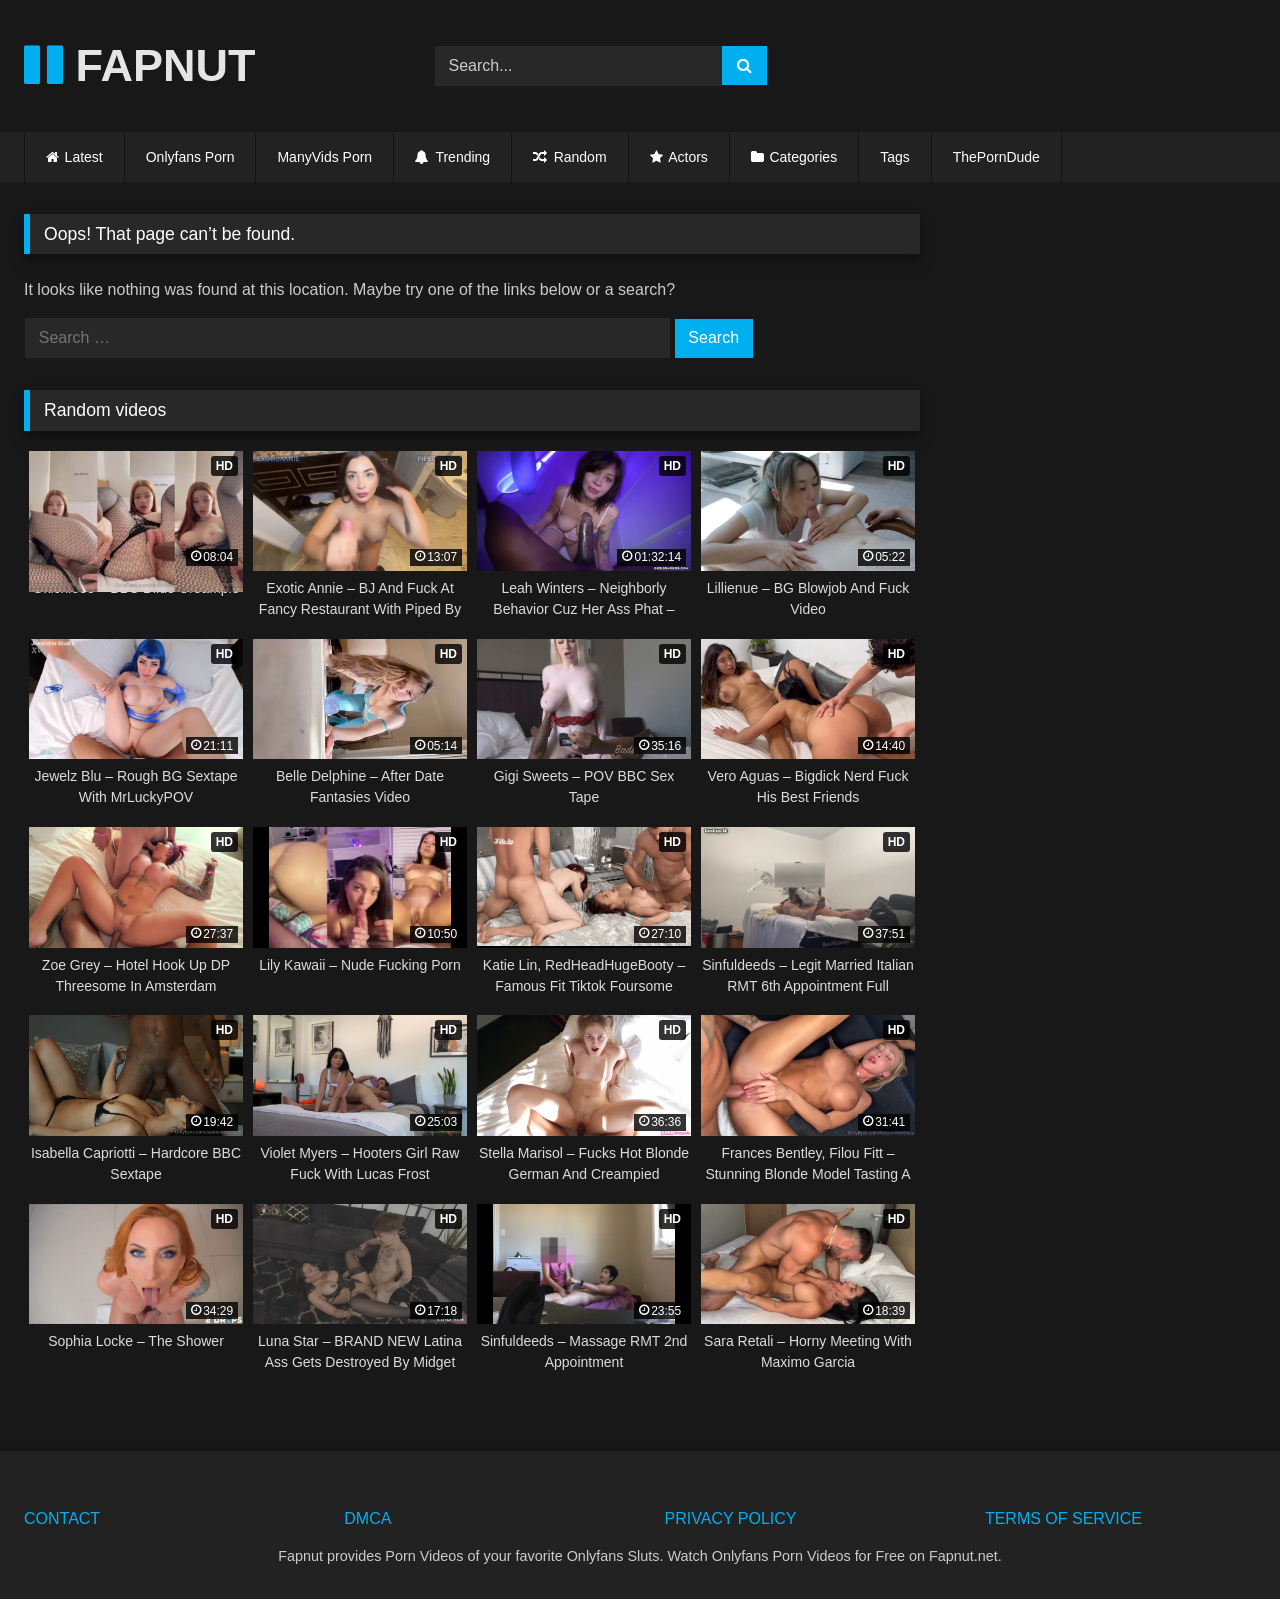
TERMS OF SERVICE (1063, 1518)
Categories (803, 157)
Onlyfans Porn (190, 157)
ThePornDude (996, 157)
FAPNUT (140, 65)
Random (569, 157)
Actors (688, 157)
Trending (452, 157)
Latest (84, 157)
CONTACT (62, 1518)
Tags (895, 157)
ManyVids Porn (324, 157)
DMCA (367, 1518)
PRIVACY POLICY (731, 1518)
